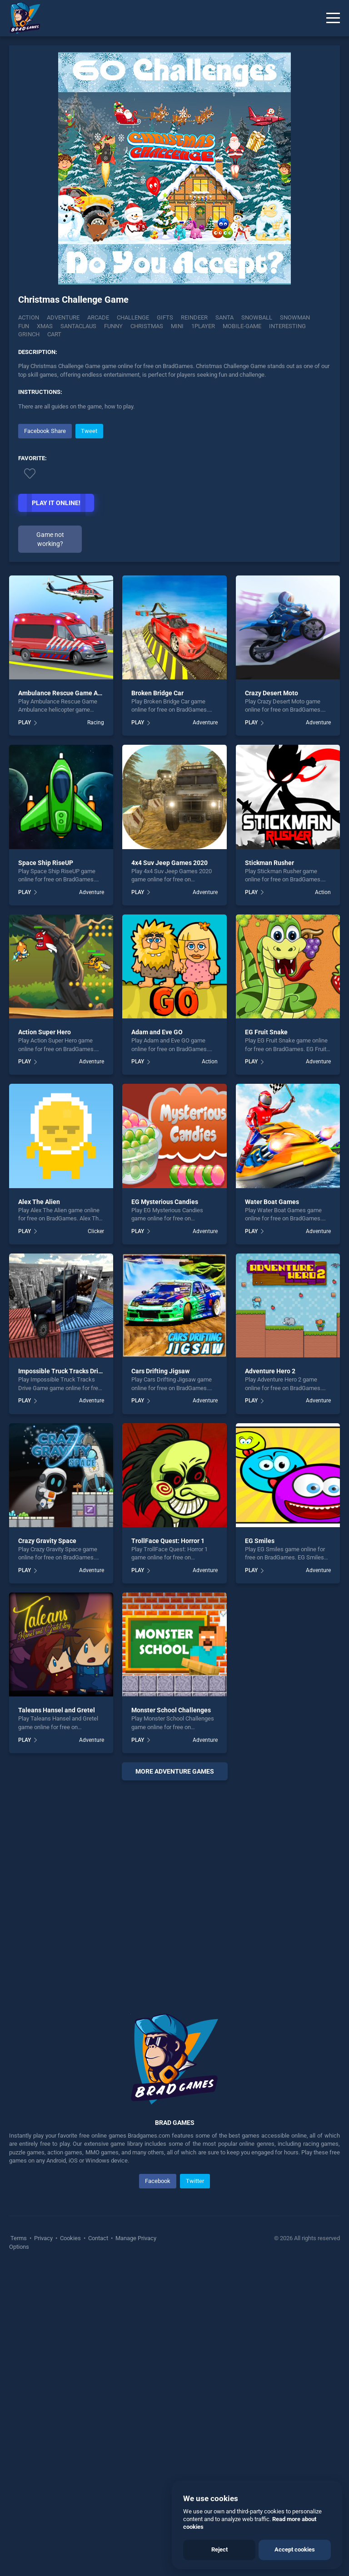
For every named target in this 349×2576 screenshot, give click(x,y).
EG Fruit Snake (266, 1338)
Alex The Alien (39, 1508)
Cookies (70, 2545)
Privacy (43, 2545)
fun (23, 326)
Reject (219, 2549)
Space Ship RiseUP (45, 1169)
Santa (224, 317)
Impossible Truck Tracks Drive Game (71, 1677)
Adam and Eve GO (157, 1338)
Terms (19, 2545)
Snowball (256, 317)
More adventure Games (174, 2077)
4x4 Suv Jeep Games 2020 (169, 1169)
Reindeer (194, 317)
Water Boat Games (272, 1508)
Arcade (98, 317)
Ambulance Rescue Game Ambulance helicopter (87, 999)
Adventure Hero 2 (270, 1677)
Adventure (63, 317)
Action (28, 317)
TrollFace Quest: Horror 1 (167, 1847)
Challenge (133, 317)
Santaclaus (78, 326)
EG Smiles (259, 1847)
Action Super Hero (44, 1338)
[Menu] (333, 18)
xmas (45, 326)
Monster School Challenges (171, 2016)
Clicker (96, 1537)
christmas (146, 326)
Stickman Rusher (269, 1169)
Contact (98, 2545)
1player (203, 326)
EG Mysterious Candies (164, 1508)
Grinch (29, 334)
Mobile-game (242, 326)
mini (177, 326)
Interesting (287, 326)
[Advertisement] (174, 485)
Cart (54, 334)
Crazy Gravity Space (47, 1847)
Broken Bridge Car (157, 999)
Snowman (295, 317)
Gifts (165, 317)
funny (113, 326)
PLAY (24, 1029)
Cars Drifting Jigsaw (160, 1677)
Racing (95, 1029)
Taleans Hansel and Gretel (56, 2016)
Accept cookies (294, 2549)
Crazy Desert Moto (271, 999)
